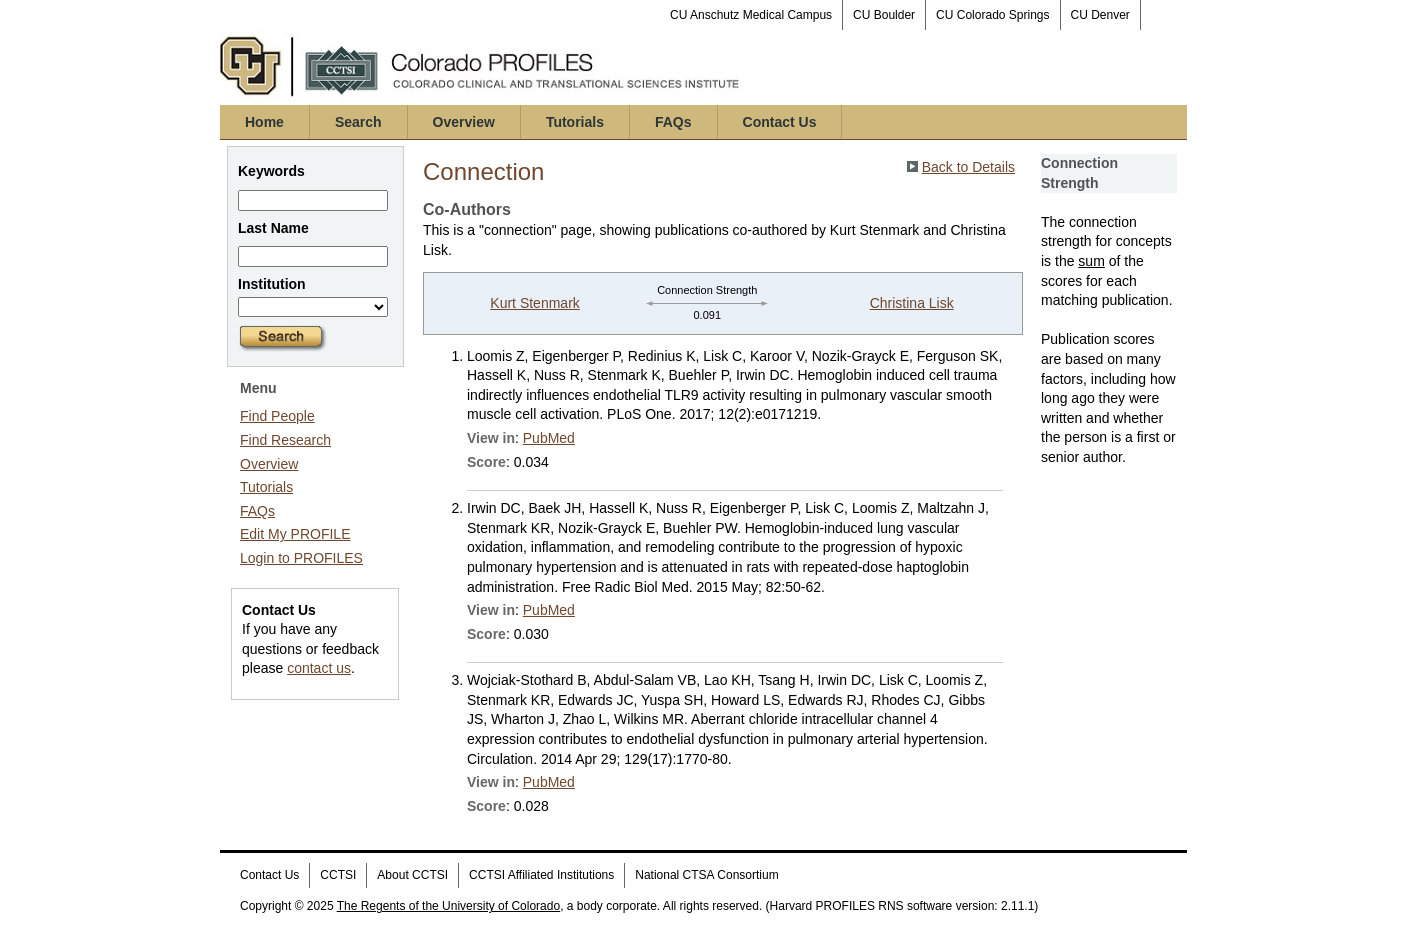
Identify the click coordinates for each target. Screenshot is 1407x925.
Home (264, 122)
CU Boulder (884, 15)
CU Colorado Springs (992, 15)
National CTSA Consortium (706, 875)
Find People (277, 416)
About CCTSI (412, 875)
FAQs (673, 122)
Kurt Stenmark (534, 303)
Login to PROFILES (301, 558)
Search (358, 122)
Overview (464, 122)
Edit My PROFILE (295, 534)
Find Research (285, 440)
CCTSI (338, 875)
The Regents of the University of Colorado (448, 906)
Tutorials (575, 122)
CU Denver (1100, 15)
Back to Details (968, 167)
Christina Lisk (912, 303)
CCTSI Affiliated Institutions (541, 875)
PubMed (549, 438)
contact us (319, 668)
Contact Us (780, 122)
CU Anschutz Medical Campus (751, 15)
